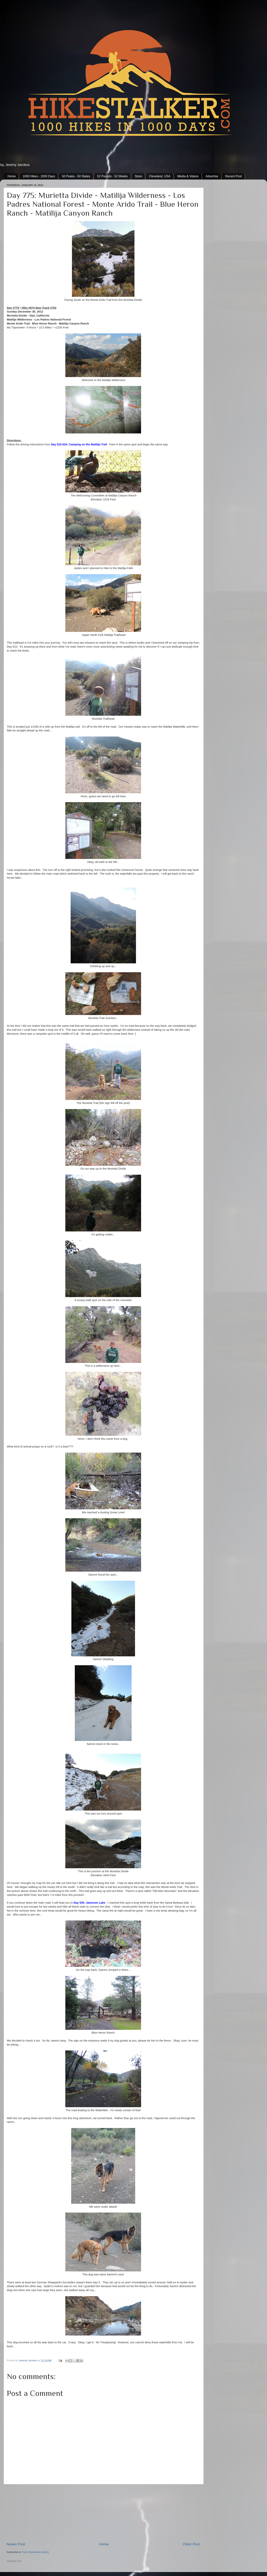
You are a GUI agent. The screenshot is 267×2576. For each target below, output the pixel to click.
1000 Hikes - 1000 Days (39, 176)
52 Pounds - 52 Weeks (112, 176)
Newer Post (16, 2544)
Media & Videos (188, 176)
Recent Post (233, 176)
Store (138, 176)
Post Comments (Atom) (35, 2552)
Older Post (191, 2544)
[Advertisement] (103, 2513)
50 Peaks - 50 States (76, 176)
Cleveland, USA (159, 176)
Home (12, 176)
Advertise (212, 176)
